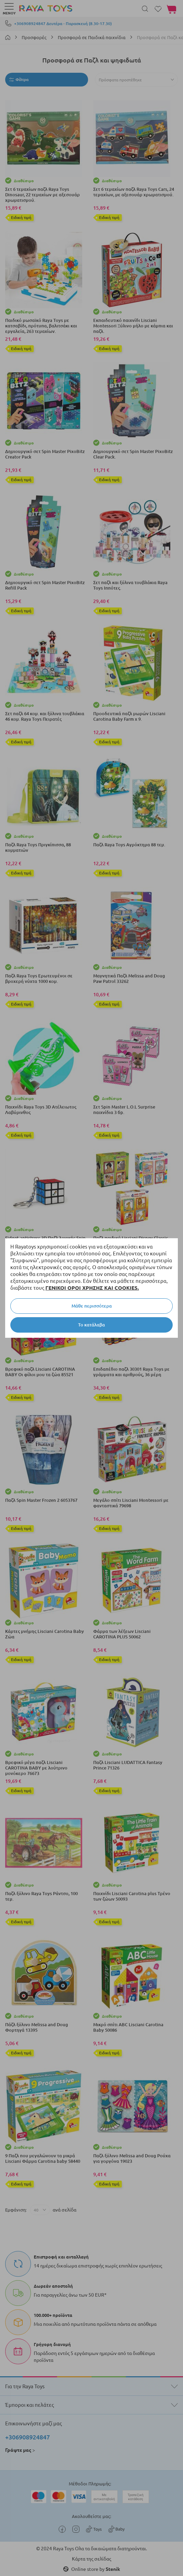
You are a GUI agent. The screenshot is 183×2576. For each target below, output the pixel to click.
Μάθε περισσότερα (92, 1305)
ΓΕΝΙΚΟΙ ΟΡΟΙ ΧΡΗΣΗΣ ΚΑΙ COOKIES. (92, 1288)
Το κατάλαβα (91, 1324)
